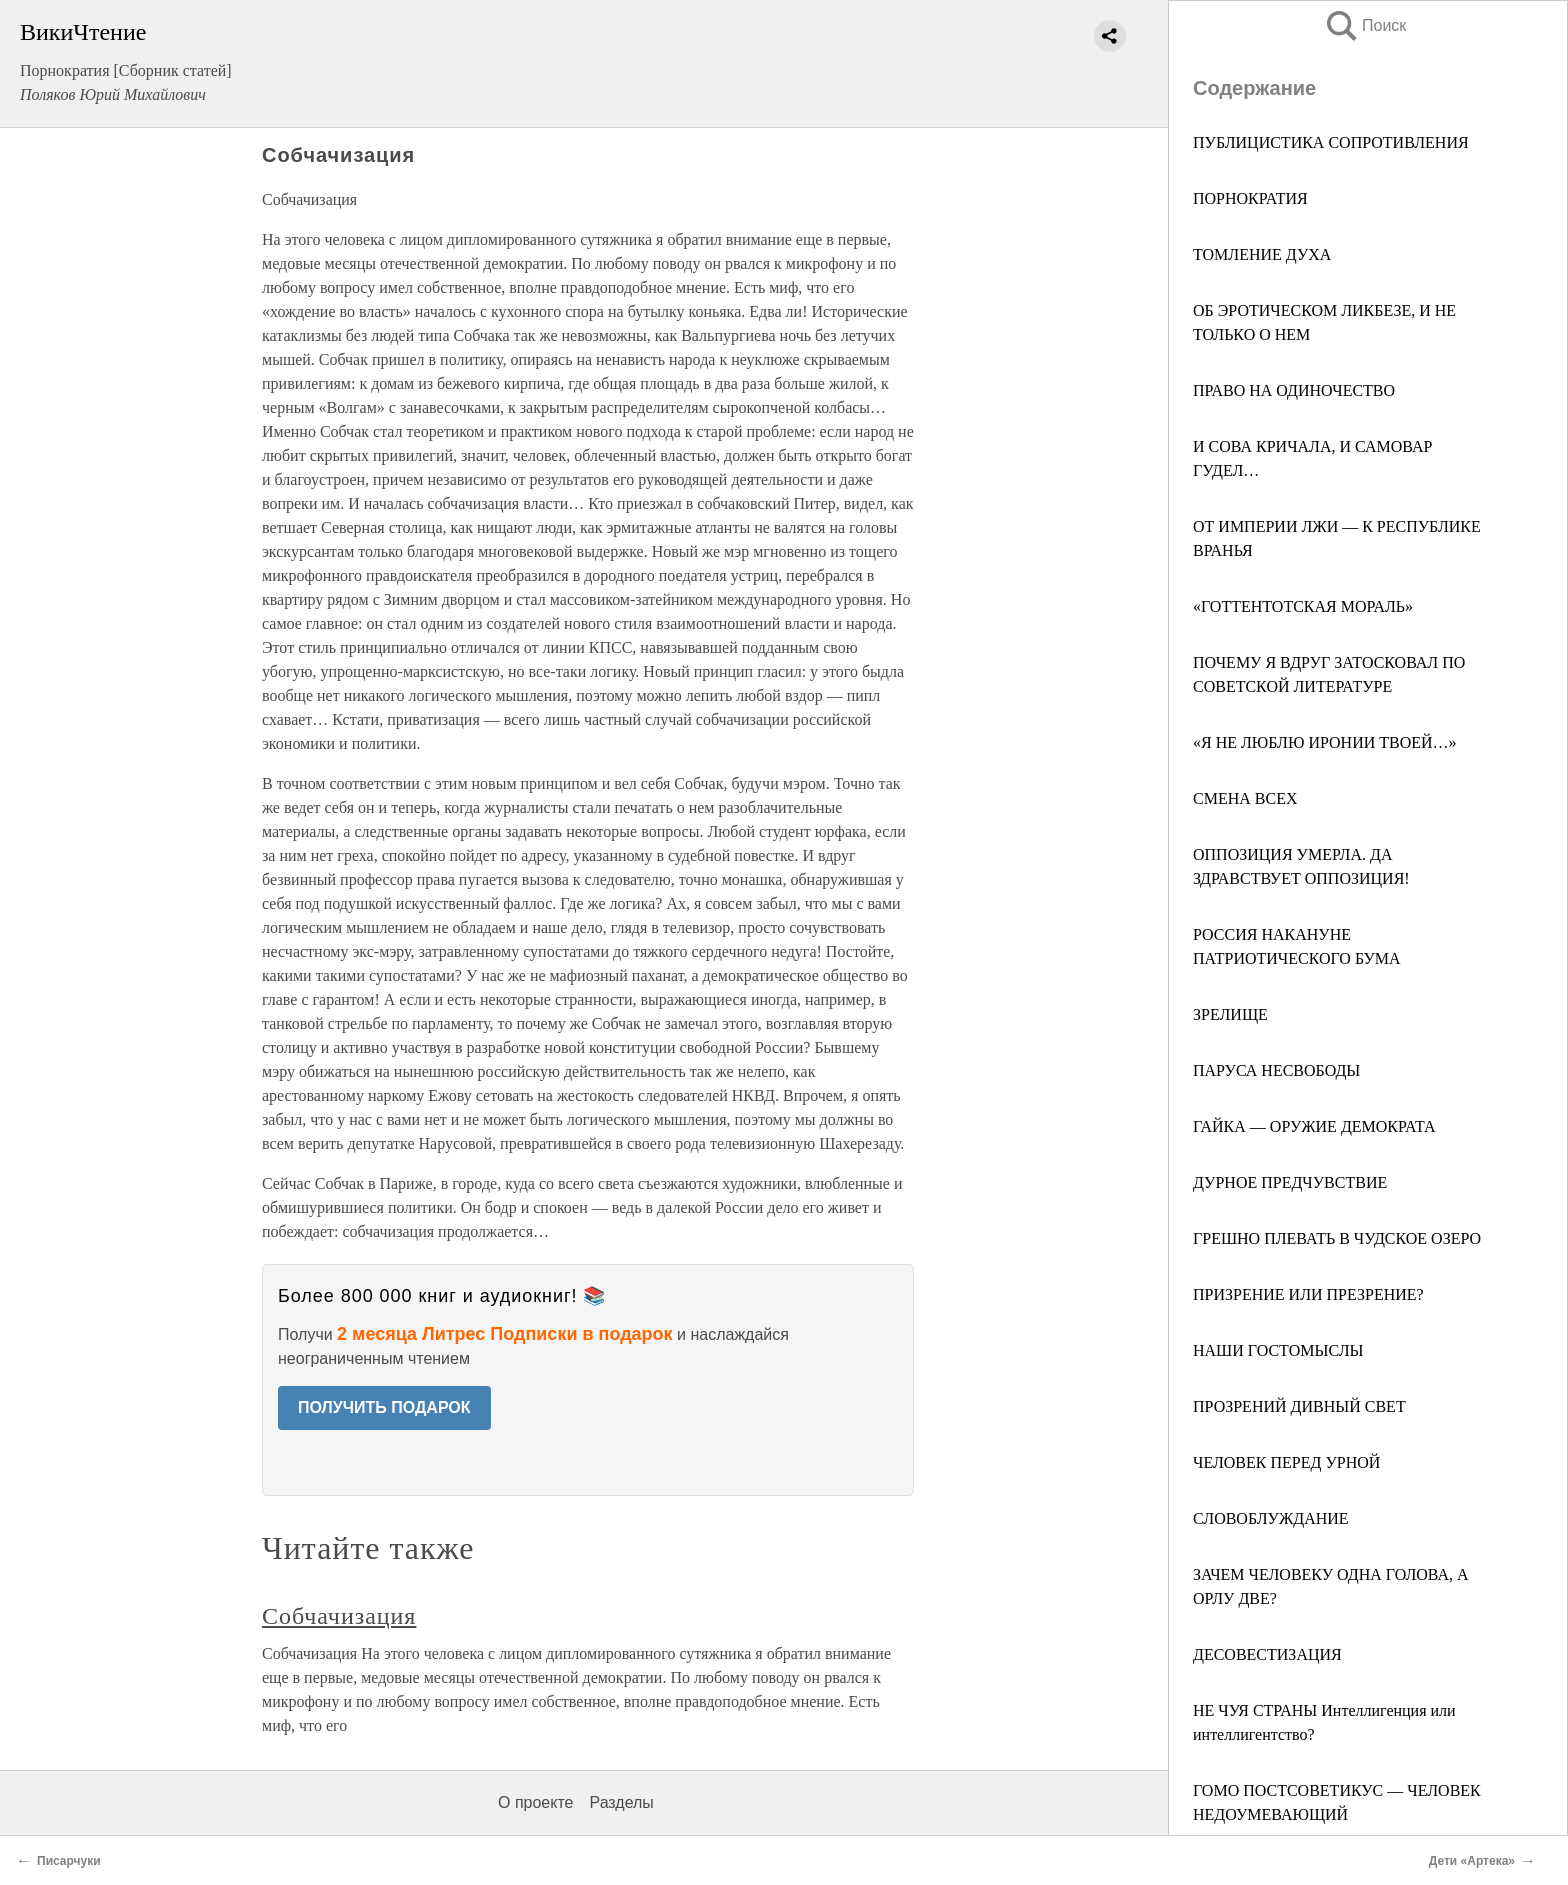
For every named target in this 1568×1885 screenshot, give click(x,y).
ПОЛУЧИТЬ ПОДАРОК (384, 1407)
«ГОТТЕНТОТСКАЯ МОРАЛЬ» (1303, 606)
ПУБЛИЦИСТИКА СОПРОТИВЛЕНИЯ (1331, 142)
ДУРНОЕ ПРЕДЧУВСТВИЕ (1290, 1182)
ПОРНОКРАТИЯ (1250, 198)
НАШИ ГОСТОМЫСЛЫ (1278, 1350)
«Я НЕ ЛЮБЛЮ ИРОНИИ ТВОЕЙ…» (1325, 742)
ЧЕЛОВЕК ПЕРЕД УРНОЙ (1286, 1462)
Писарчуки (69, 1861)
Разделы (621, 1802)
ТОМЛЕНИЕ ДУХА (1262, 254)
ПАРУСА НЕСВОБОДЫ (1276, 1070)
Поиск (1365, 25)
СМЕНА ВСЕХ (1245, 798)
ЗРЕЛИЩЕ (1230, 1014)
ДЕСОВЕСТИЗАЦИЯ (1267, 1654)
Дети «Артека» (1472, 1861)
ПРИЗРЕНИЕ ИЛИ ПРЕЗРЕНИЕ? (1308, 1294)
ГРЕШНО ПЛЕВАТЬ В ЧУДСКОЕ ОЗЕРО (1337, 1238)
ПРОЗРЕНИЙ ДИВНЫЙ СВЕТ (1299, 1406)
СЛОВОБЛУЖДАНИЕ (1271, 1518)
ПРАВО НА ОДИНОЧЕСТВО (1294, 390)
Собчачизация (339, 1616)
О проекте (535, 1802)
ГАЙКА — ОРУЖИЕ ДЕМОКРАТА (1314, 1126)
